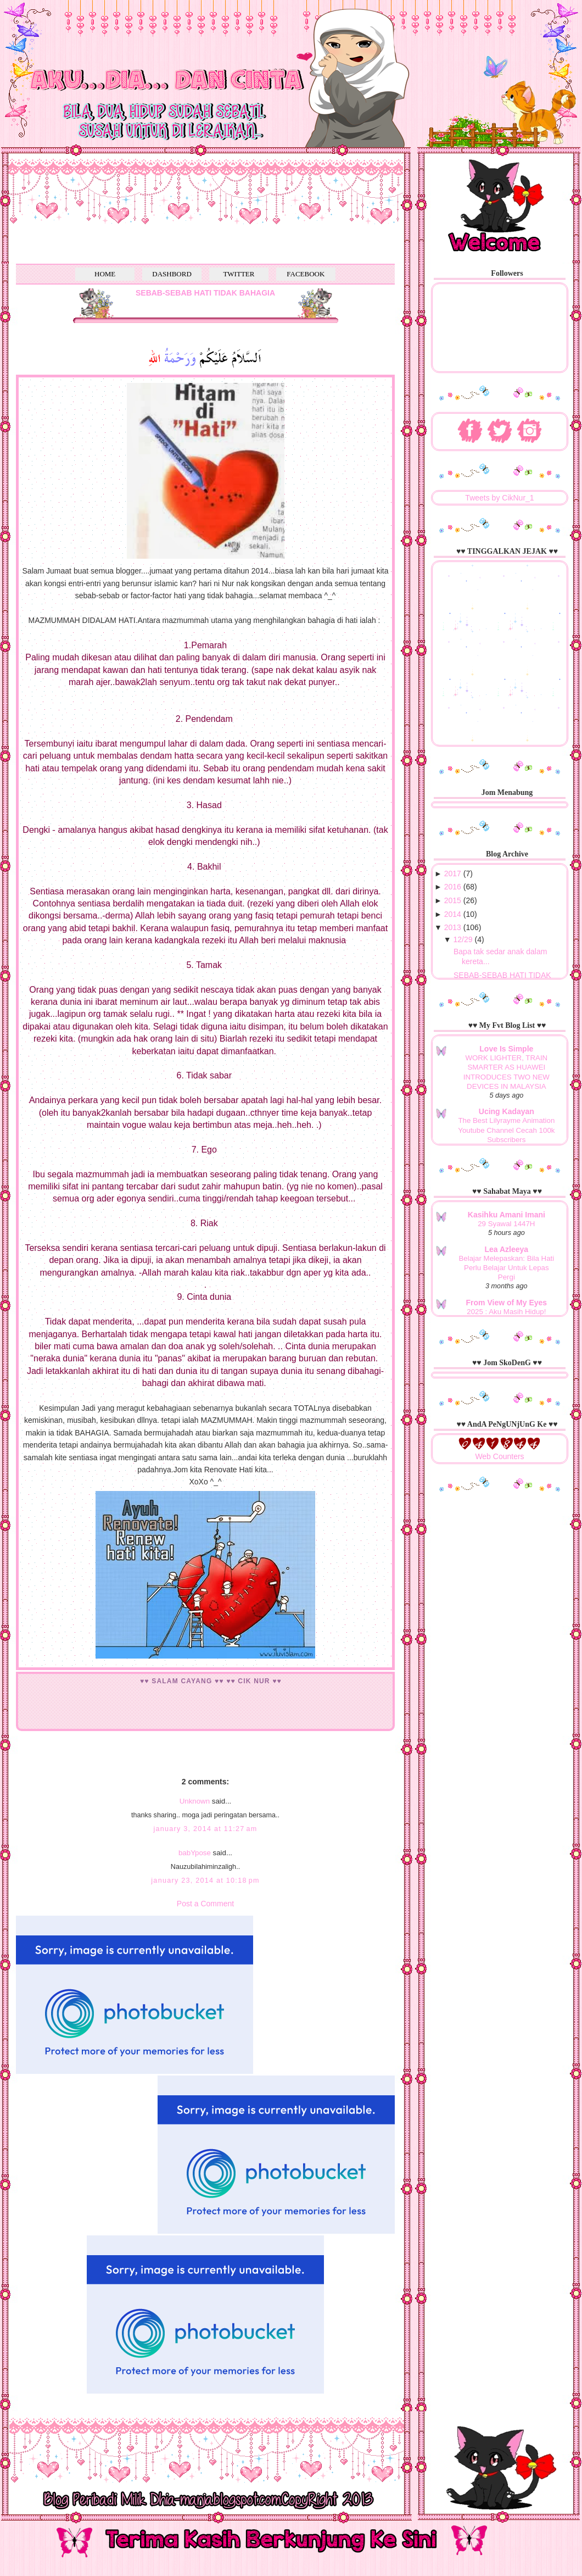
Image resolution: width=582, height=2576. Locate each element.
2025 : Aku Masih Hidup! (506, 1312)
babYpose (194, 1853)
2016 (452, 886)
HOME (104, 274)
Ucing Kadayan (506, 1111)
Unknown (195, 1801)
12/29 (463, 939)
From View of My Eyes (506, 1302)
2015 (452, 900)
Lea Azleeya (507, 1249)
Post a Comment (205, 1903)
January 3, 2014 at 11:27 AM (205, 1829)
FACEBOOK (305, 274)
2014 (452, 914)
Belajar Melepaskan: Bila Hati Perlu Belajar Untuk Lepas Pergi (507, 1268)
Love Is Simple (506, 1048)
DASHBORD (172, 274)
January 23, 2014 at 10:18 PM (205, 1880)
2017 (452, 873)
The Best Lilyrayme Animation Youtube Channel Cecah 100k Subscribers (506, 1130)
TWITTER (238, 274)
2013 (452, 927)
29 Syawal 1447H (506, 1224)
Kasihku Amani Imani (506, 1214)
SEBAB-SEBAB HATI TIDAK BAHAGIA (205, 292)
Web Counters (499, 1456)
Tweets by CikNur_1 (499, 497)
